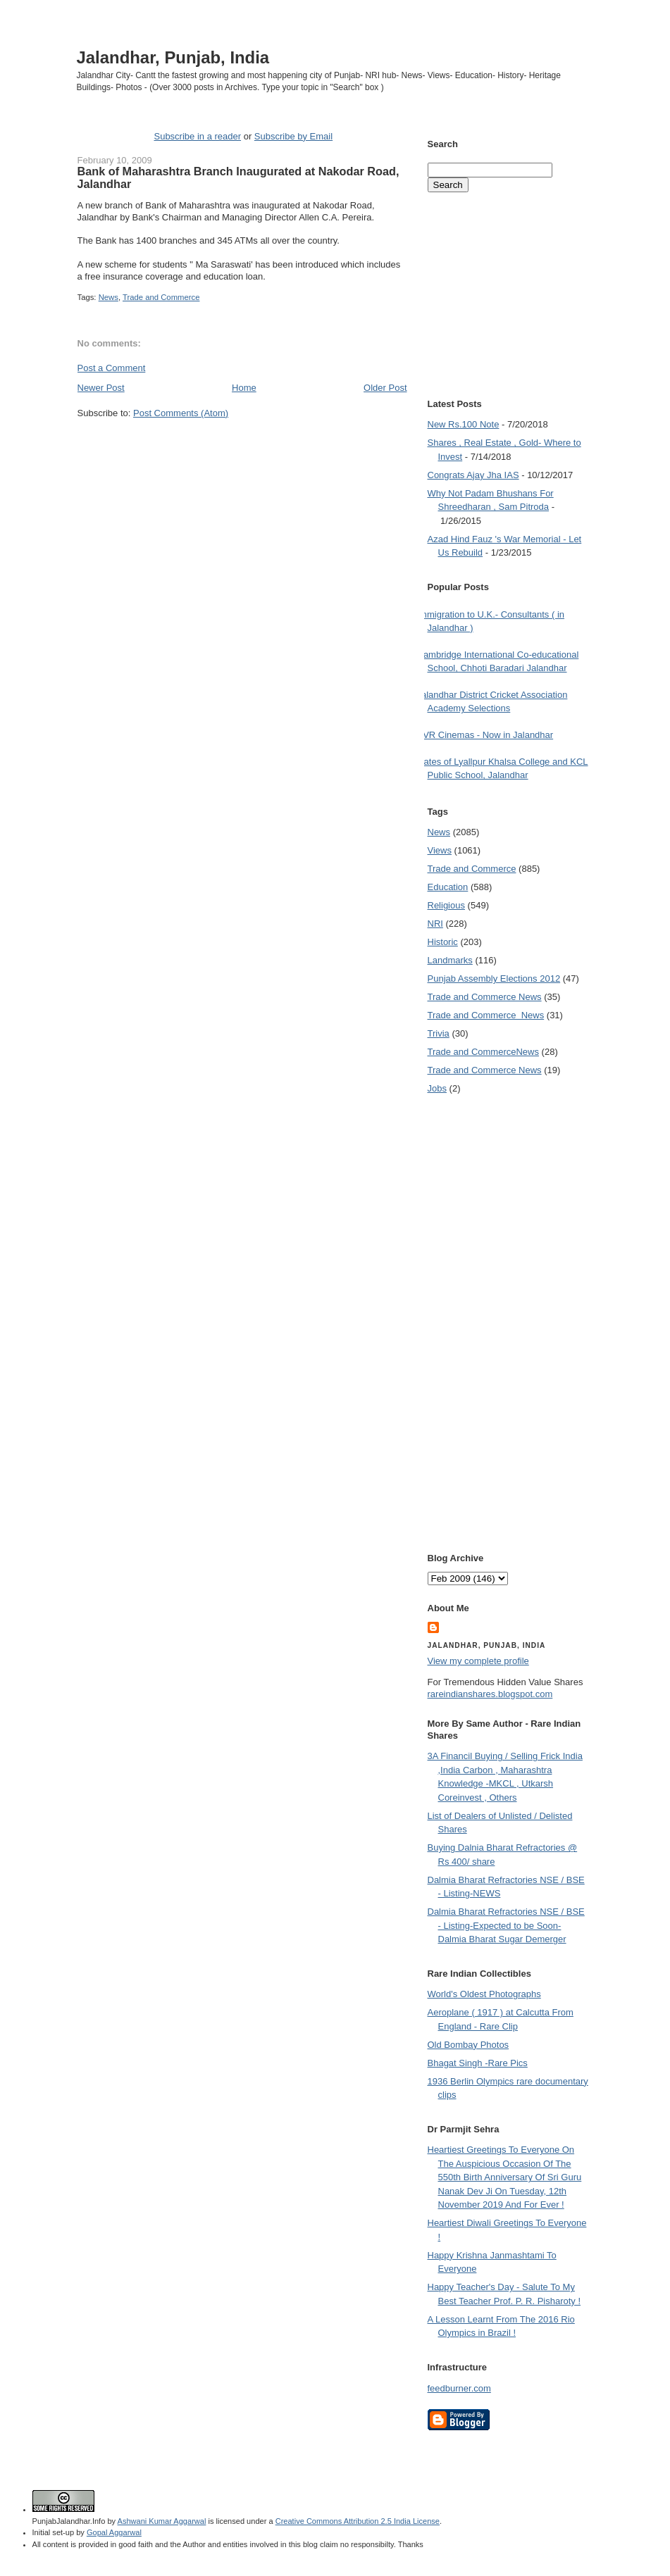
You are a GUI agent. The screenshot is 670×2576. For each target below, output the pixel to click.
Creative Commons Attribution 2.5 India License (357, 2521)
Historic (443, 942)
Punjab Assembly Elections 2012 (494, 978)
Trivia (438, 1033)
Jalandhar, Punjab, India (173, 57)
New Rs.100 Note (464, 424)
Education (448, 887)
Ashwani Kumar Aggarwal (162, 2521)
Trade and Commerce (161, 297)
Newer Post (101, 387)
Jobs (437, 1088)
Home (244, 387)
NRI (435, 923)
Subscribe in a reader (197, 136)
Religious (446, 905)
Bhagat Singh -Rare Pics (478, 2063)
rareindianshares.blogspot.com (490, 1694)
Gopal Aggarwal (114, 2532)
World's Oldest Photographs (484, 1994)
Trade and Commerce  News (486, 1015)
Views (440, 850)
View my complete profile (478, 1661)
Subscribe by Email (293, 136)
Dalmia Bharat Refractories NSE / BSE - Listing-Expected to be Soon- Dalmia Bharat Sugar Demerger (506, 1925)
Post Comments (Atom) (180, 413)
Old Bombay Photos (468, 2044)
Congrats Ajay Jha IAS (473, 475)
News (108, 297)
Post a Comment (111, 368)
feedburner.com (459, 2388)
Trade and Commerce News (485, 997)
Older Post (385, 387)
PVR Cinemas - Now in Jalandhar (485, 735)
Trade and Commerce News (483, 1051)
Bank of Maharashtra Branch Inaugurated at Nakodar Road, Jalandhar (238, 177)
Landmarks (450, 960)
